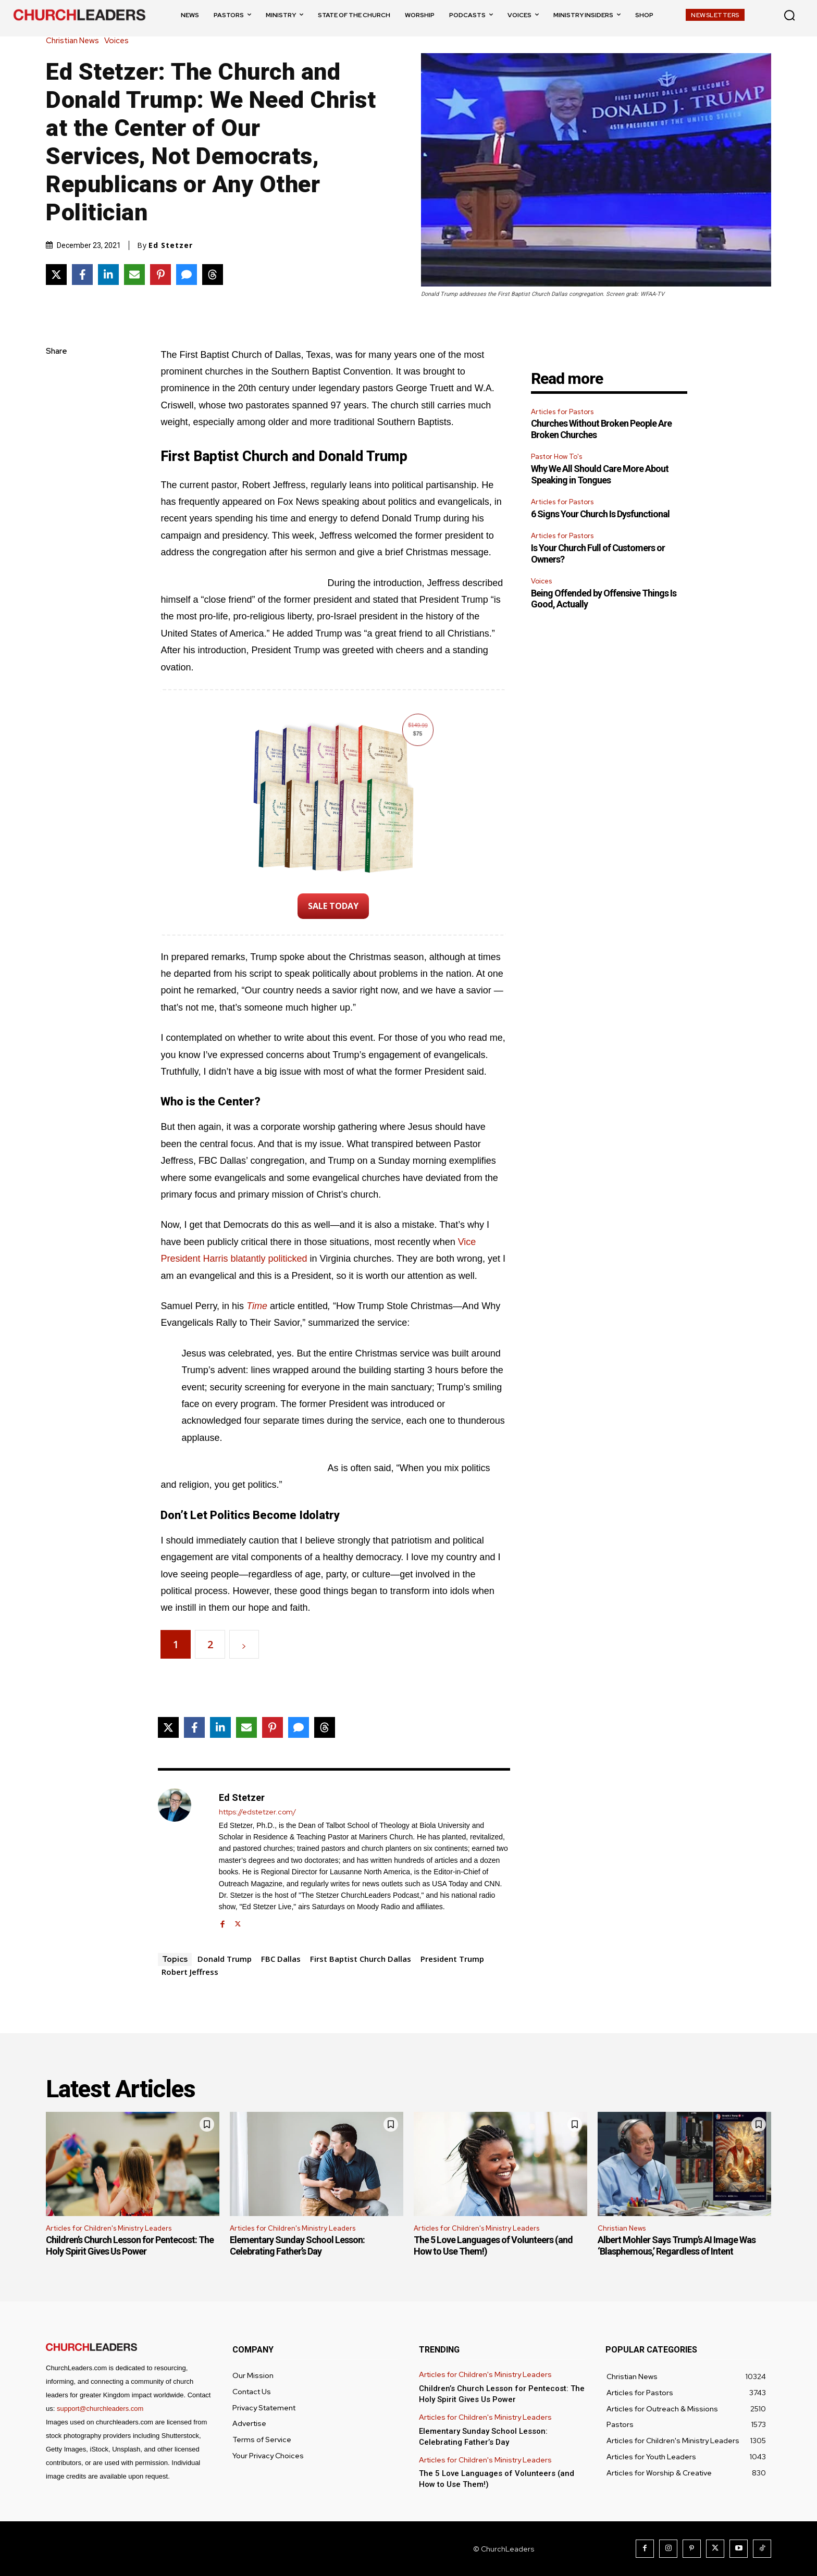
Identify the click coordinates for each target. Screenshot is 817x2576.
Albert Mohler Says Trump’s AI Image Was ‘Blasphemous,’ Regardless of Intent (677, 2245)
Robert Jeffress (190, 1972)
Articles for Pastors (562, 411)
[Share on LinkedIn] (108, 274)
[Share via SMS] (186, 274)
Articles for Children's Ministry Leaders (108, 2228)
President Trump (452, 1958)
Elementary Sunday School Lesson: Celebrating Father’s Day (297, 2245)
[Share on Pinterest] (160, 274)
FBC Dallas (281, 1958)
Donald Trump (224, 1958)
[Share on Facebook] (82, 274)
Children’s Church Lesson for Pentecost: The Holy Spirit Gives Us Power (130, 2245)
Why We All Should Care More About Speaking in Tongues (600, 474)
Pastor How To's (556, 456)
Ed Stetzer (170, 245)
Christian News (75, 41)
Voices (119, 41)
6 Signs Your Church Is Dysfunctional (600, 513)
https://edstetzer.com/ (257, 1812)
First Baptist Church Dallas (360, 1958)
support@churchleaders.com (100, 2408)
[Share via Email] (134, 274)
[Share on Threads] (212, 274)
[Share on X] (56, 274)
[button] (789, 15)
